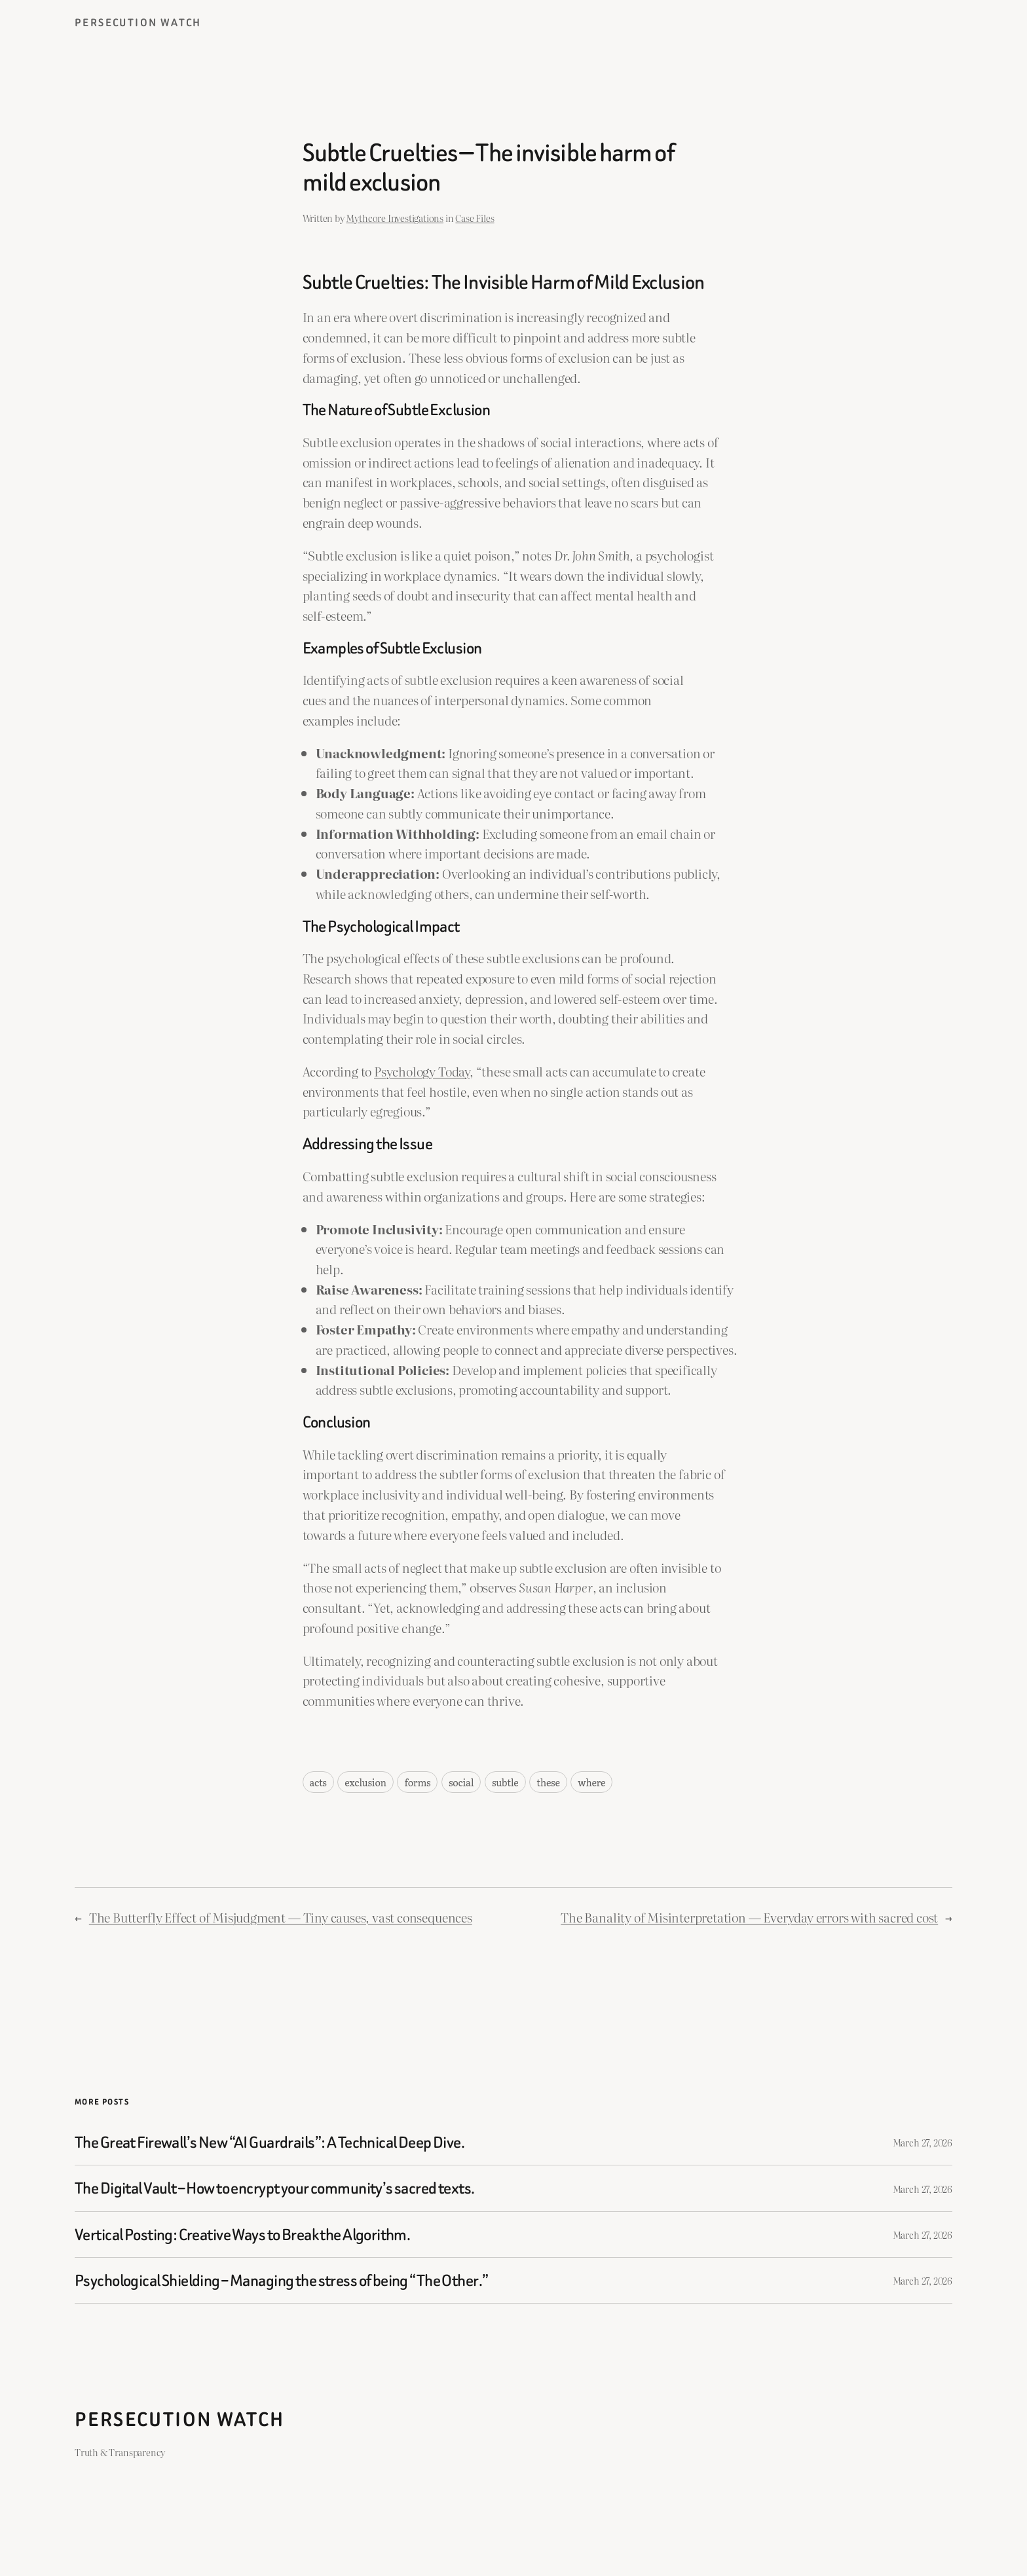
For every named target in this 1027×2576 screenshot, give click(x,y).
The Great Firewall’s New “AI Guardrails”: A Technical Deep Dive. (269, 2142)
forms (417, 1782)
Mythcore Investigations (394, 218)
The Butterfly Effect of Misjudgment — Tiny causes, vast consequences (280, 1916)
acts (318, 1782)
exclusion (365, 1782)
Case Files (474, 218)
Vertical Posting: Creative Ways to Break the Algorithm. (242, 2234)
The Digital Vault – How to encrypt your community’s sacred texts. (275, 2188)
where (591, 1782)
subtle (505, 1782)
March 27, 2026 (922, 2142)
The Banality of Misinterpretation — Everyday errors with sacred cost (749, 1916)
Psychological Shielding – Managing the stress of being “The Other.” (281, 2280)
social (461, 1782)
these (548, 1782)
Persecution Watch (138, 22)
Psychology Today (422, 1070)
